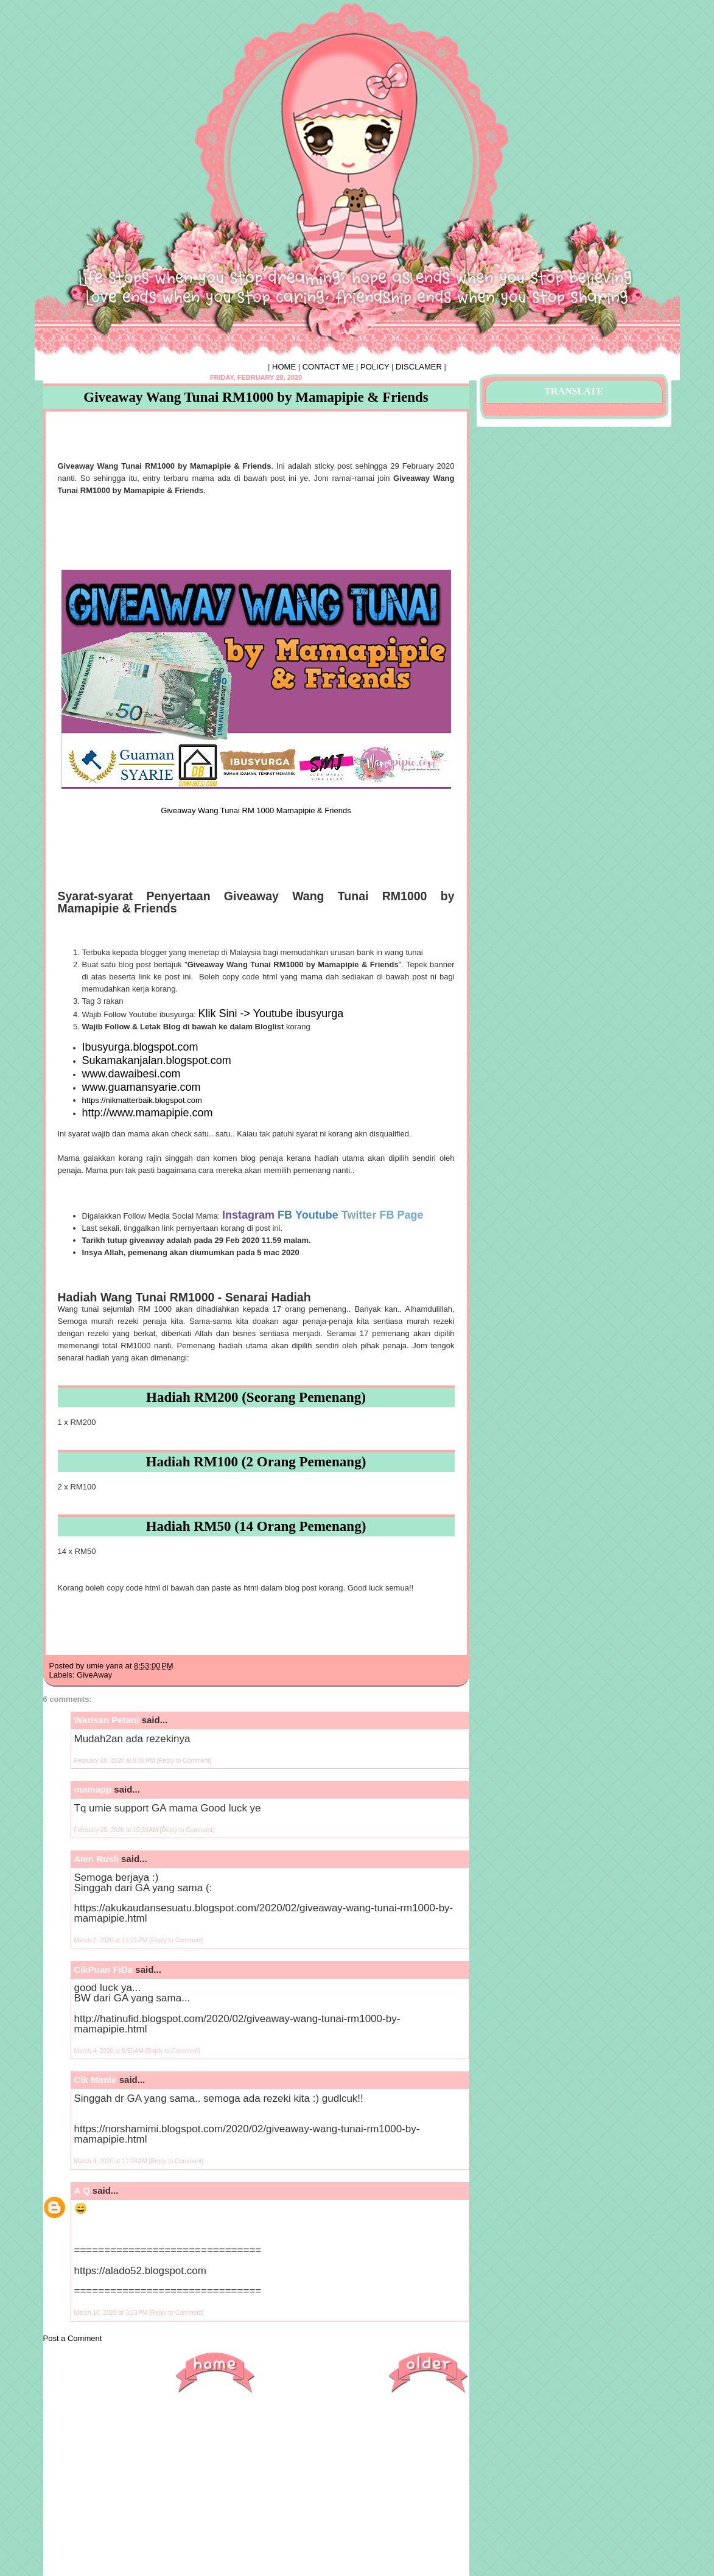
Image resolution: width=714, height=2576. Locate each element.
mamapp (93, 1789)
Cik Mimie (95, 2079)
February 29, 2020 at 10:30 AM (117, 1830)
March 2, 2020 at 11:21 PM (112, 1940)
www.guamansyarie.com (141, 1087)
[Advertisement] (256, 2491)
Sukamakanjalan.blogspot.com (156, 1060)
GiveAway (94, 1674)
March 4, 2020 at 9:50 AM (109, 2051)
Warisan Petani (106, 1720)
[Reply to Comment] (183, 1760)
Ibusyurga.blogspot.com (140, 1047)
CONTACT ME (328, 366)
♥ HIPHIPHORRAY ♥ (120, 32)
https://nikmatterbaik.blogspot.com (142, 1100)
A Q (82, 2190)
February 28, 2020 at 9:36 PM (115, 1760)
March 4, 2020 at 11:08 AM (111, 2161)
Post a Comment (72, 2338)
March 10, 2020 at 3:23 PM (112, 2312)
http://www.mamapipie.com (147, 1113)
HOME (284, 366)
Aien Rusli (96, 1858)
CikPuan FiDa (103, 1969)
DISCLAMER (419, 366)
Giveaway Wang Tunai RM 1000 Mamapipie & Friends (256, 810)
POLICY (374, 366)
